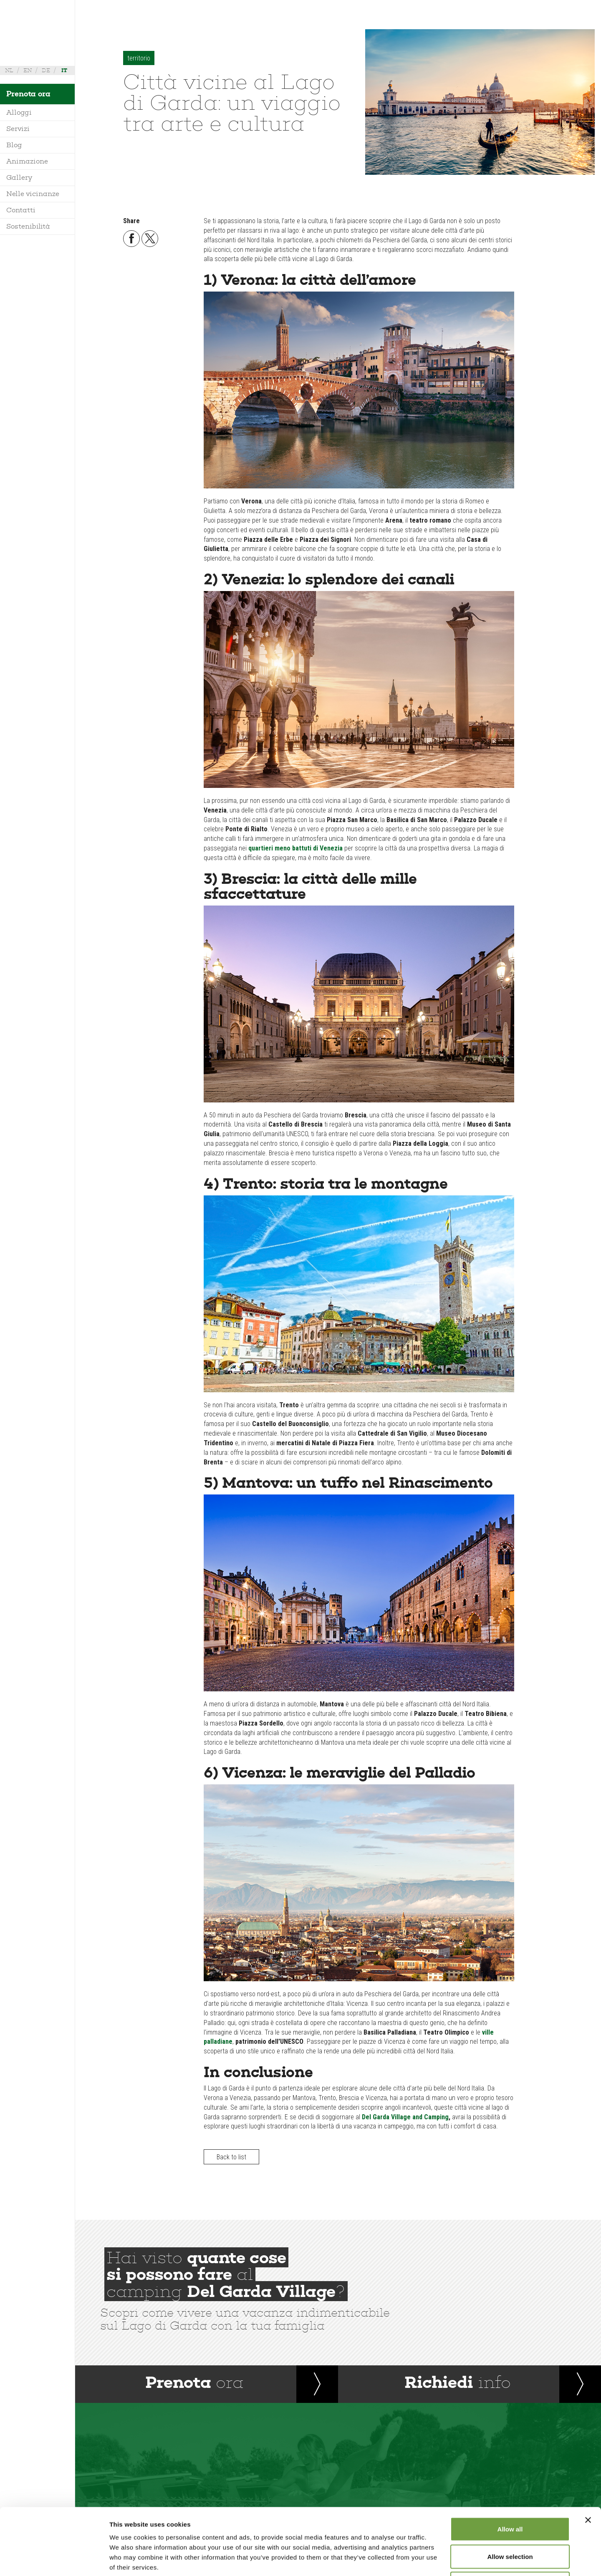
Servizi (18, 129)
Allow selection (510, 2494)
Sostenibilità (28, 226)
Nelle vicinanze (32, 194)
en (27, 70)
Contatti (20, 210)
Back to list (231, 2157)
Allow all (510, 2466)
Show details (438, 2559)
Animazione (27, 161)
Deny (510, 2521)
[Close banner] (588, 2457)
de (46, 70)
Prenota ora (28, 93)
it (64, 70)
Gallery (19, 177)
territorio (138, 58)
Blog (14, 145)
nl (9, 70)
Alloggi (19, 112)
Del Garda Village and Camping (405, 2117)
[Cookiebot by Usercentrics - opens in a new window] (54, 2559)
